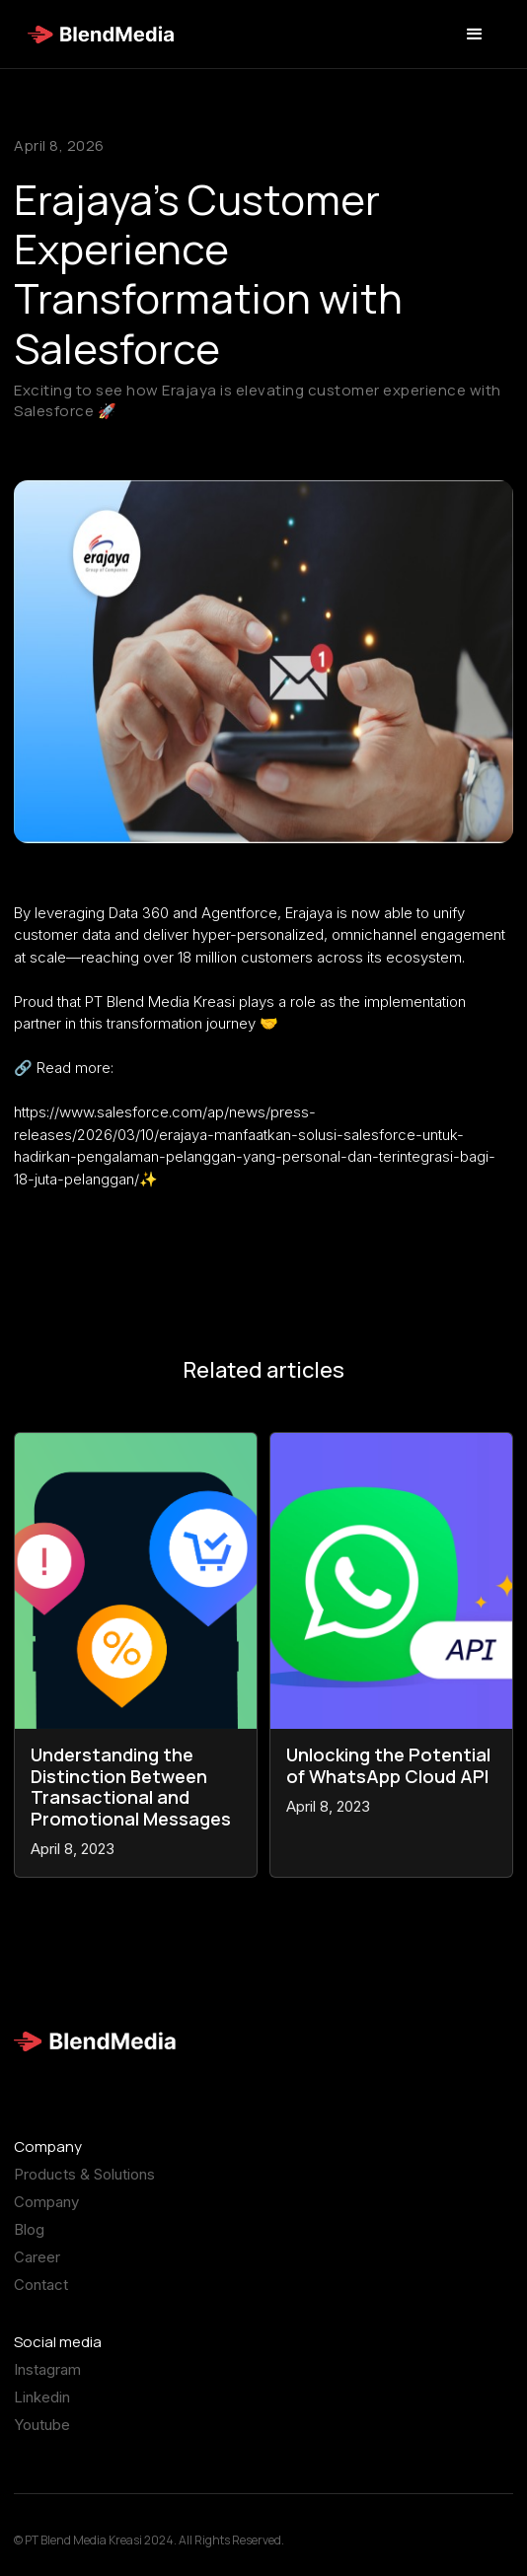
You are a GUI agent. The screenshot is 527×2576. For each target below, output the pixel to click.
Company (46, 2220)
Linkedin (42, 2415)
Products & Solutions (84, 2192)
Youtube (42, 2443)
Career (37, 2275)
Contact (41, 2303)
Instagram (47, 2388)
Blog (29, 2247)
